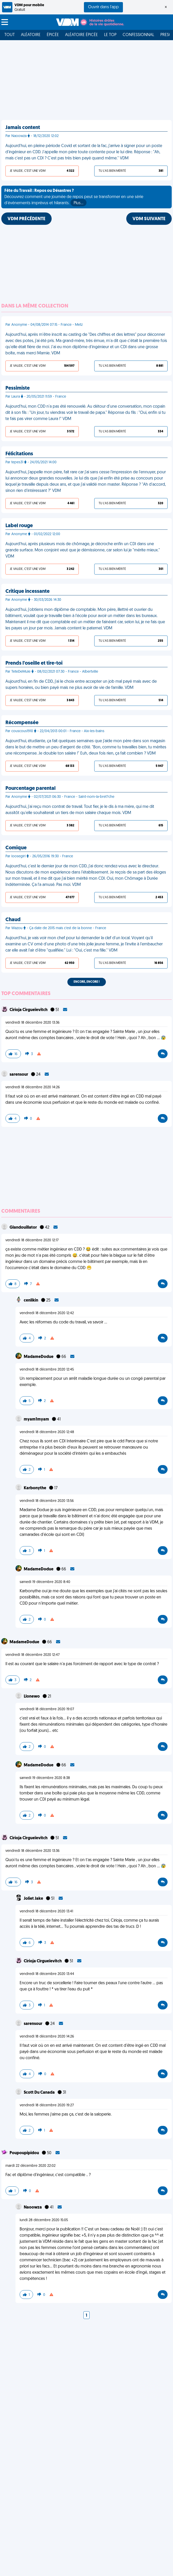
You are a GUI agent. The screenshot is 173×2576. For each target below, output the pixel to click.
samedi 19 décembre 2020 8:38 (45, 1778)
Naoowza (33, 2207)
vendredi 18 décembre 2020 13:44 (47, 1974)
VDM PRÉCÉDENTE (26, 219)
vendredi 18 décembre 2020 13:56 (47, 1501)
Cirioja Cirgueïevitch (29, 1010)
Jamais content (22, 127)
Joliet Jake (34, 1899)
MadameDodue (39, 1357)
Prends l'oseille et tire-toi (33, 663)
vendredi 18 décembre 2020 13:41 (46, 1911)
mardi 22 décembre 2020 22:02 (30, 2166)
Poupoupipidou (25, 2153)
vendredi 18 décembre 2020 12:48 (47, 1432)
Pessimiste (17, 388)
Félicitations (19, 454)
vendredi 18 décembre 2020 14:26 (32, 1087)
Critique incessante (27, 591)
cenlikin (31, 1300)
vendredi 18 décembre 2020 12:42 (47, 1313)
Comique (16, 848)
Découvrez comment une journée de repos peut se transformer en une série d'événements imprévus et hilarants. (73, 197)
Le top (110, 35)
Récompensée (21, 722)
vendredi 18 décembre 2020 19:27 (47, 2105)
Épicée (53, 35)
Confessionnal (138, 35)
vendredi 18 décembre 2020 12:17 (32, 1240)
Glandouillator (24, 1228)
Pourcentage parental (30, 788)
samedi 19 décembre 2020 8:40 (45, 1582)
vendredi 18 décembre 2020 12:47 (32, 1655)
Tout (9, 35)
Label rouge (19, 525)
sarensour (19, 1075)
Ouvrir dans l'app (103, 7)
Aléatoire (31, 35)
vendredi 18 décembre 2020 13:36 (32, 1023)
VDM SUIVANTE (149, 219)
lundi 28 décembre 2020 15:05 (44, 2220)
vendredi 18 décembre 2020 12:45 (47, 1370)
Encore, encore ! (87, 981)
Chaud (13, 919)
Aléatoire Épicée (81, 35)
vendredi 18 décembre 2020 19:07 (47, 1709)
